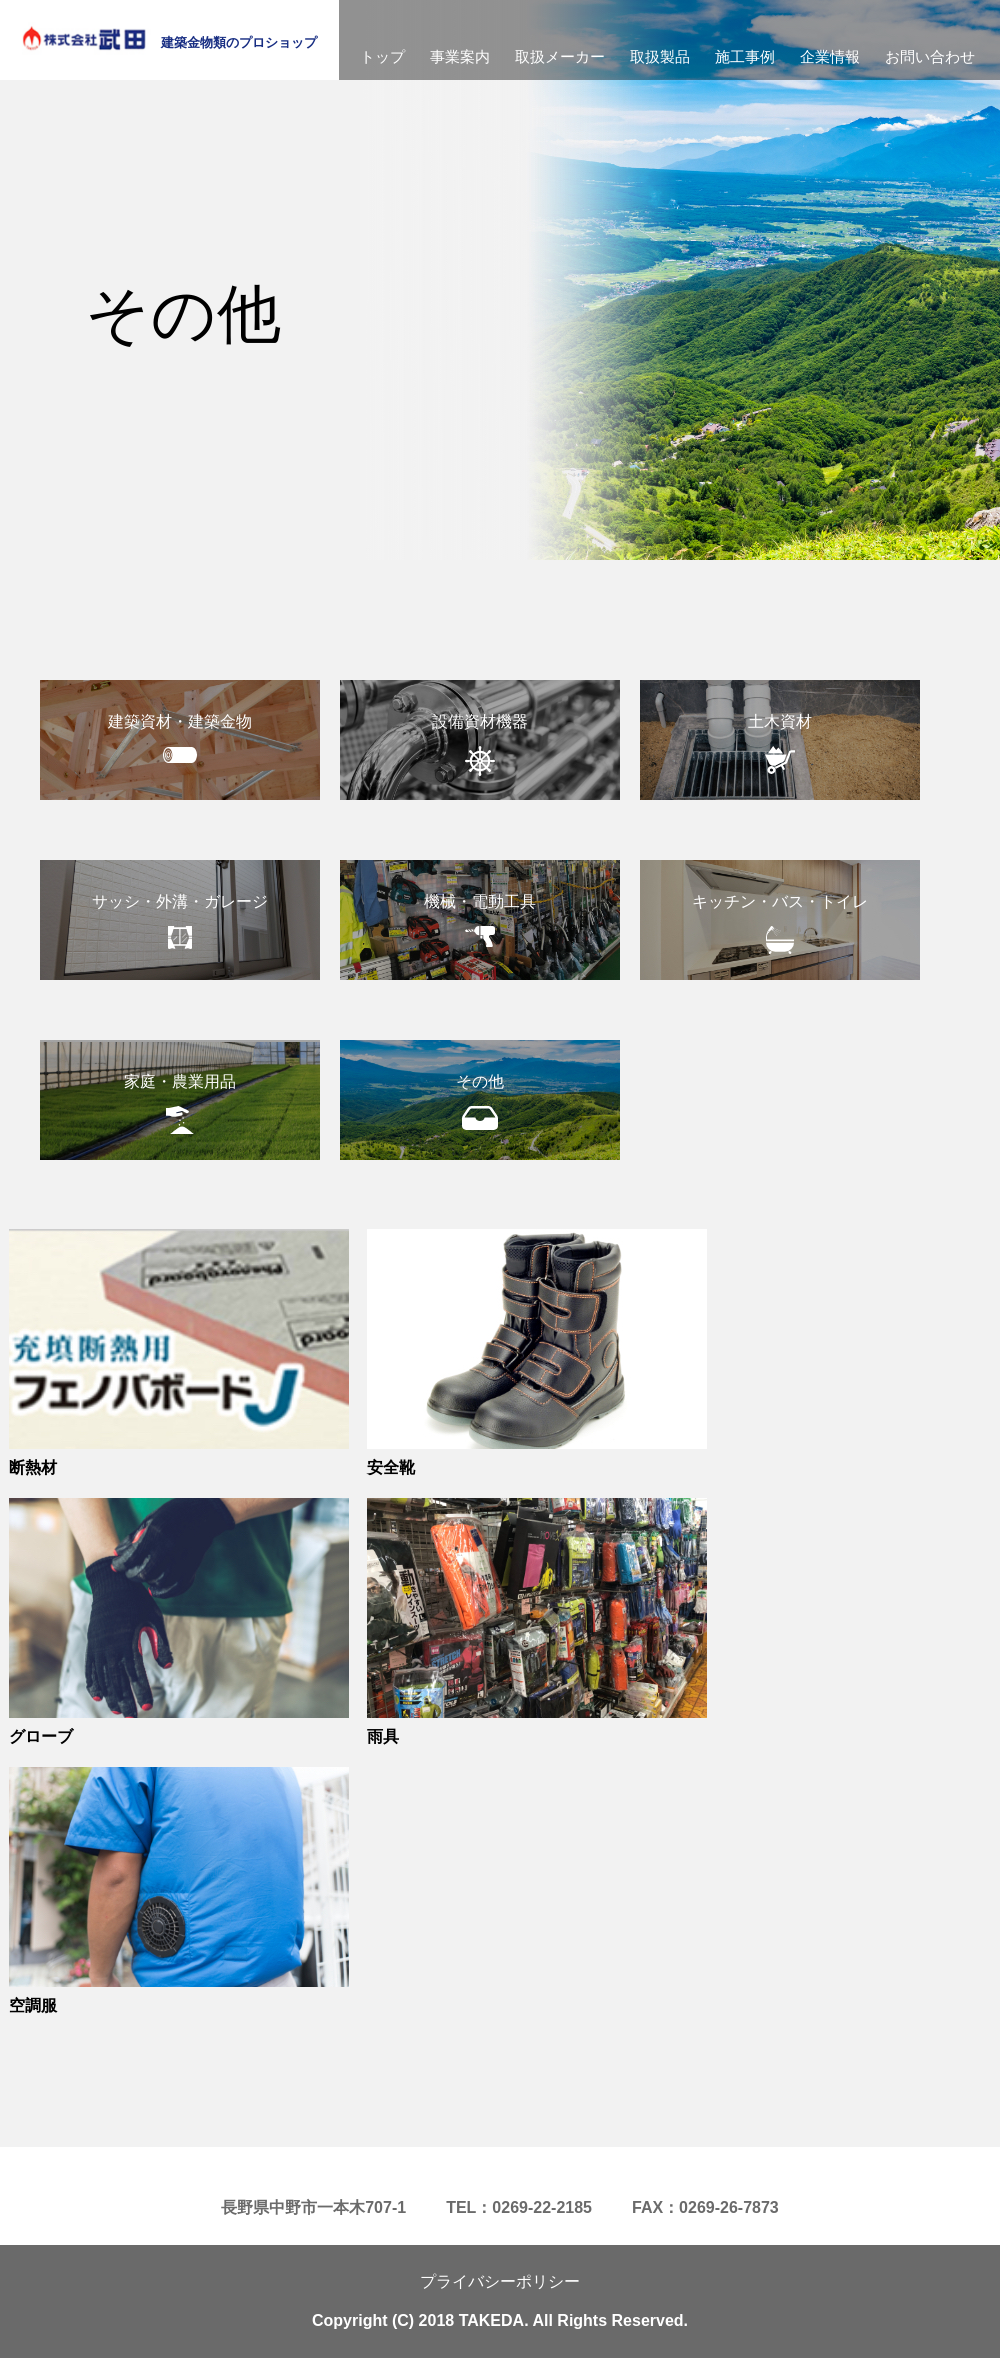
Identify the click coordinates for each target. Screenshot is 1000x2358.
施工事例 (745, 56)
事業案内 (460, 56)
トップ (382, 56)
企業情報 (830, 56)
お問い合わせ (930, 56)
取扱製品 (660, 56)
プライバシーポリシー (500, 2281)
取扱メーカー (560, 56)
